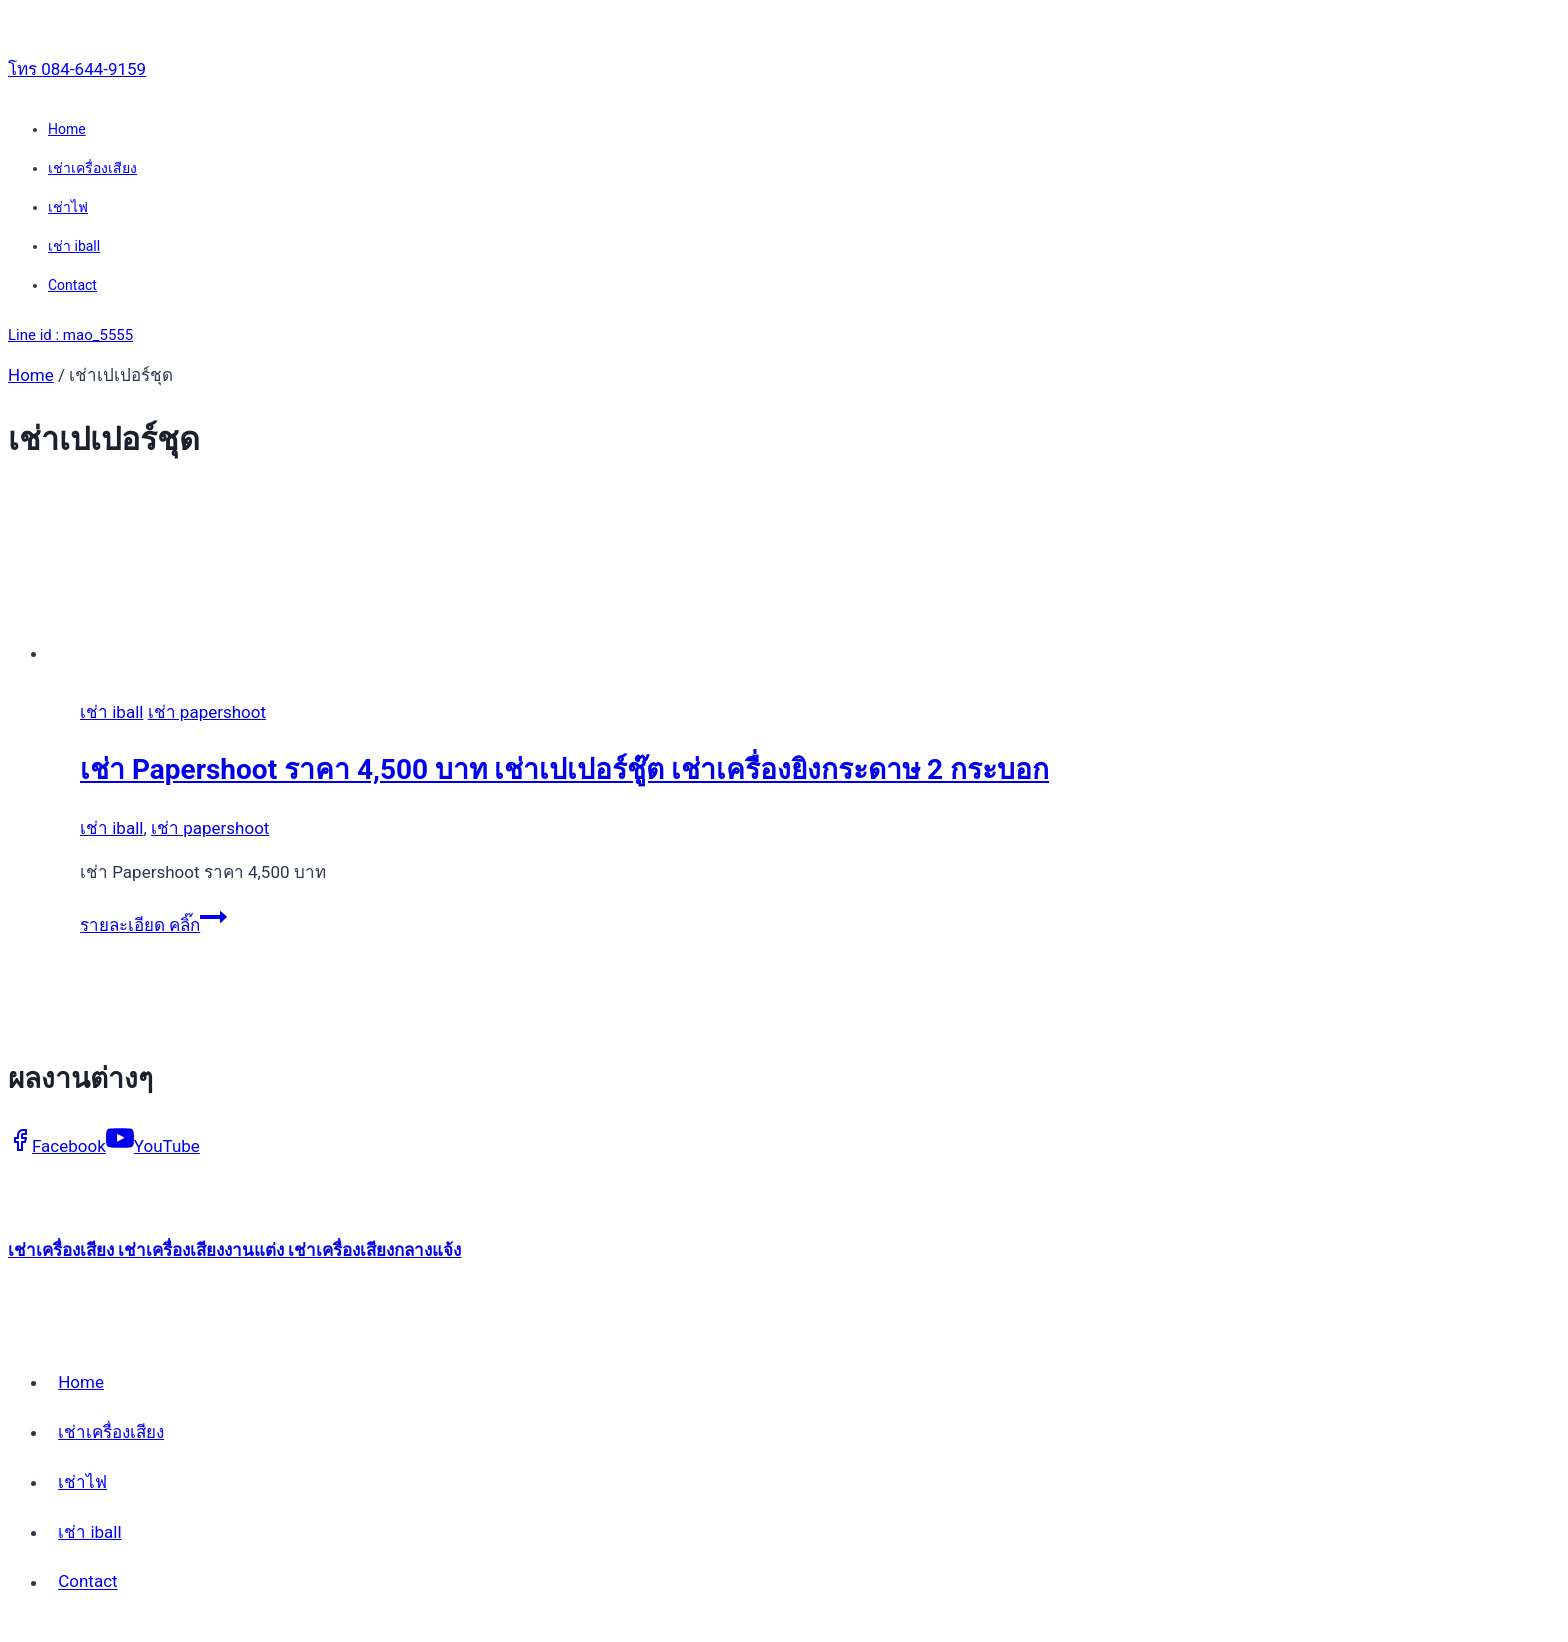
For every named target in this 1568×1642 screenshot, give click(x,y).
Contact (72, 285)
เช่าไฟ (68, 207)
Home (67, 129)
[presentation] (668, 578)
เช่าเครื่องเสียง (92, 168)
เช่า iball (74, 246)
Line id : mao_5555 (70, 335)
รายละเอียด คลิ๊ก (153, 925)
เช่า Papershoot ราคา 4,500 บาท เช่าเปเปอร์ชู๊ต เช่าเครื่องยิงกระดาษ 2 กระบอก (564, 769)
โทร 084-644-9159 (77, 69)
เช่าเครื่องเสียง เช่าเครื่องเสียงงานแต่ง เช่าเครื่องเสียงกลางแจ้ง (234, 1250)
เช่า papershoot (207, 712)
